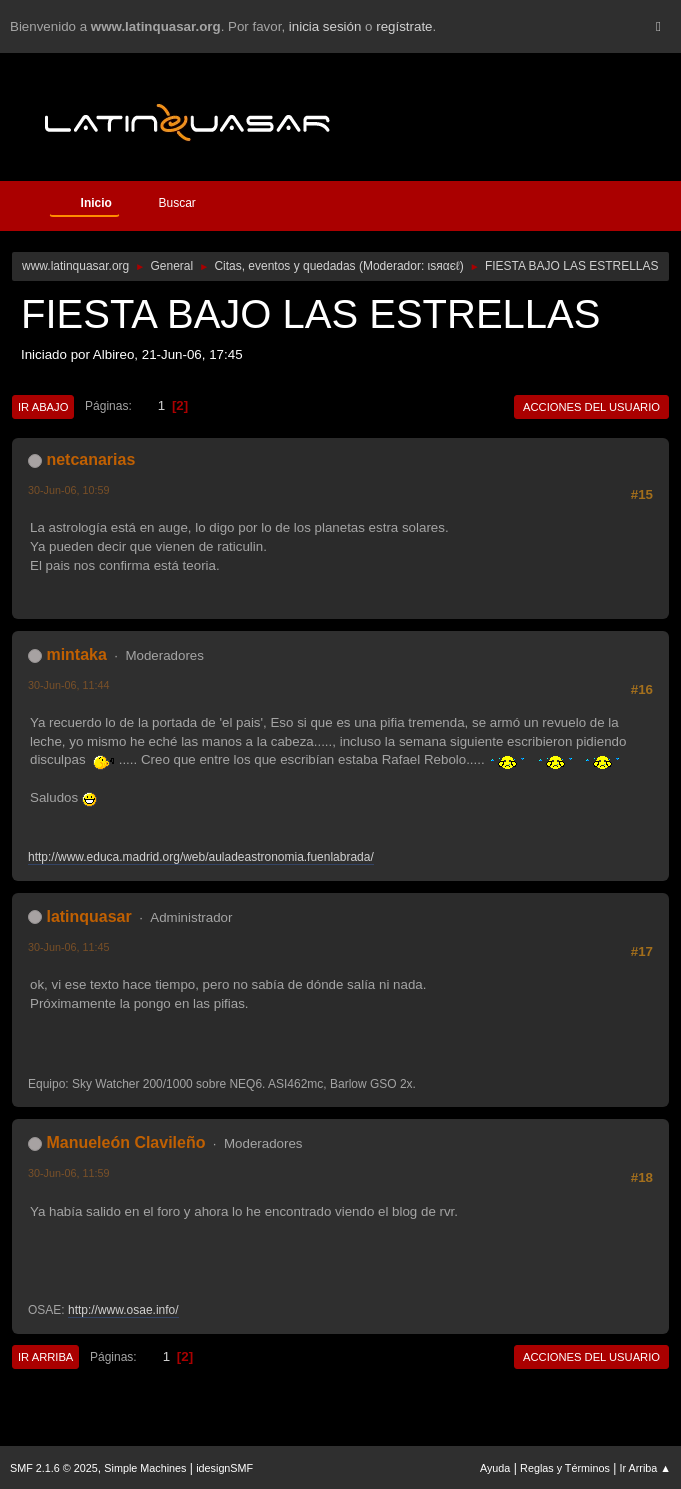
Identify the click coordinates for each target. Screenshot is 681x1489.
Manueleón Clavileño (125, 1142)
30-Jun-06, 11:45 (69, 947)
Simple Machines (145, 1468)
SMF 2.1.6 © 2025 (54, 1468)
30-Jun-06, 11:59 (69, 1173)
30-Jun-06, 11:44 (69, 685)
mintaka (76, 654)
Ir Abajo (43, 407)
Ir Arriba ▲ (645, 1468)
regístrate (404, 26)
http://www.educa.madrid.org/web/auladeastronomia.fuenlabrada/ (201, 857)
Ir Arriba (45, 1357)
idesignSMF (224, 1468)
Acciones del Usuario (591, 407)
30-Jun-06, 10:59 (69, 490)
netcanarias (90, 459)
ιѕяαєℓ (444, 266)
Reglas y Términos (565, 1468)
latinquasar (88, 916)
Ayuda (495, 1468)
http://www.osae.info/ (123, 1310)
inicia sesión (325, 26)
